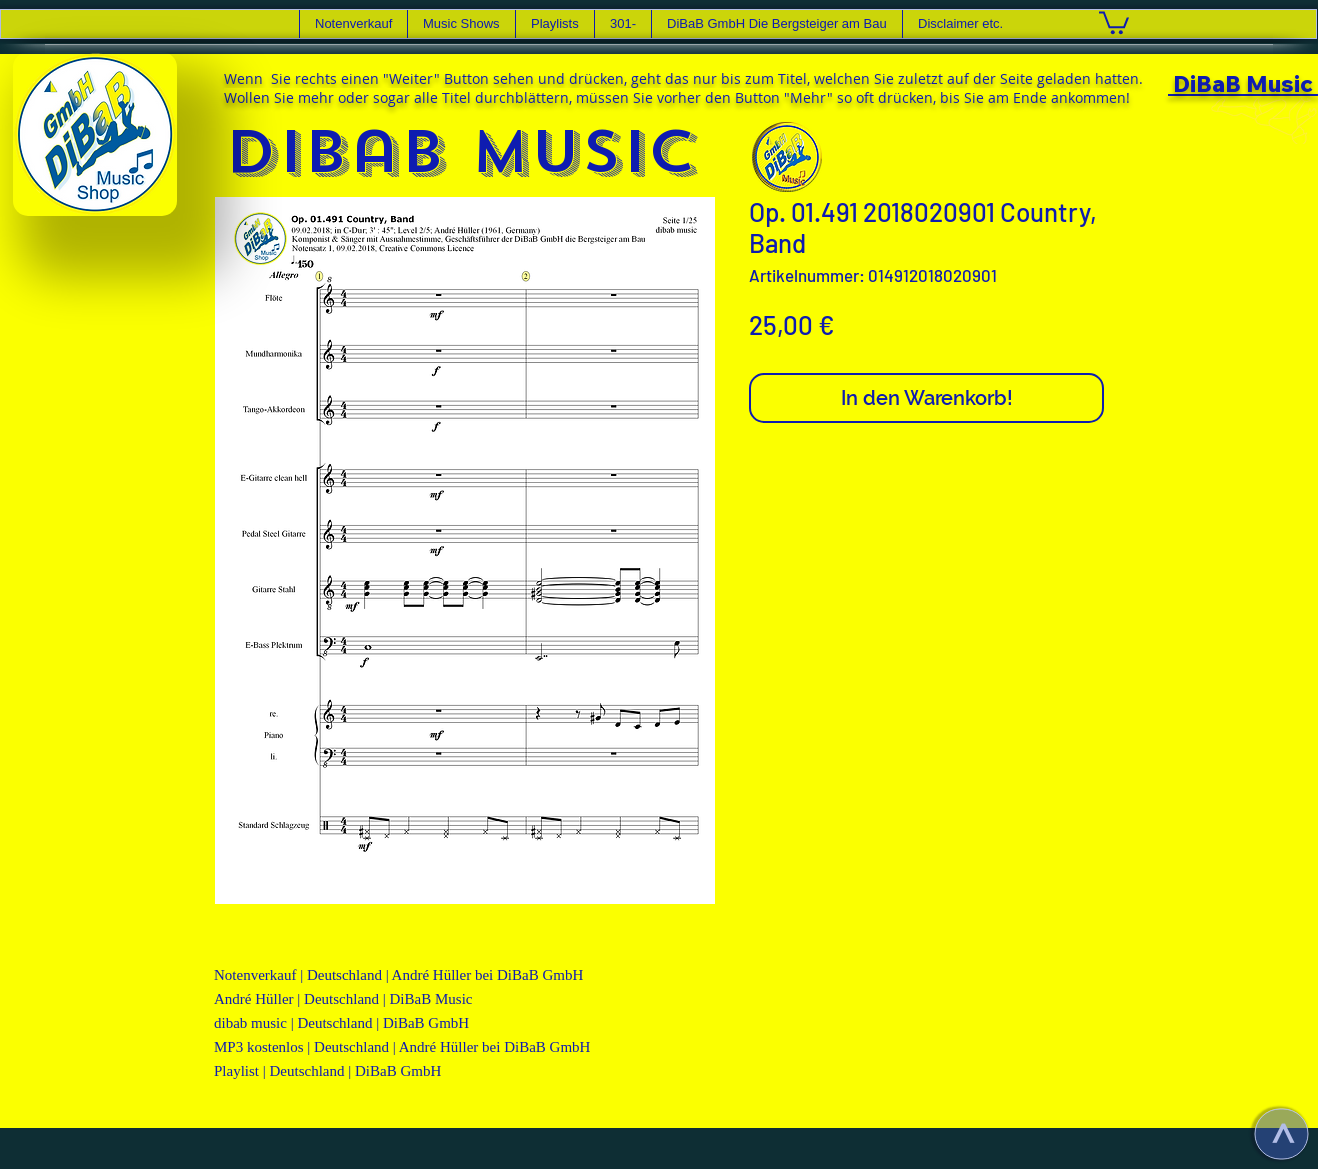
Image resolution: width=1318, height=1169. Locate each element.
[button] (461, 24)
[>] (1281, 1133)
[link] (1114, 21)
